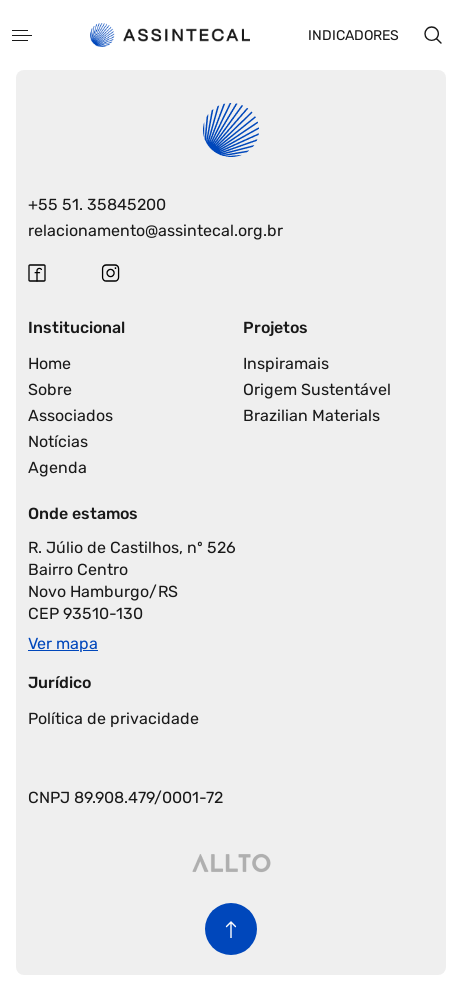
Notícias (58, 441)
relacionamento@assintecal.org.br (155, 230)
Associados (70, 415)
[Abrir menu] (22, 35)
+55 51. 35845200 (97, 204)
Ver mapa (63, 643)
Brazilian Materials (311, 415)
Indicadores (353, 35)
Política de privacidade (113, 718)
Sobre (50, 389)
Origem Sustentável (317, 389)
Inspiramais (286, 363)
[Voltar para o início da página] (231, 929)
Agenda (57, 467)
